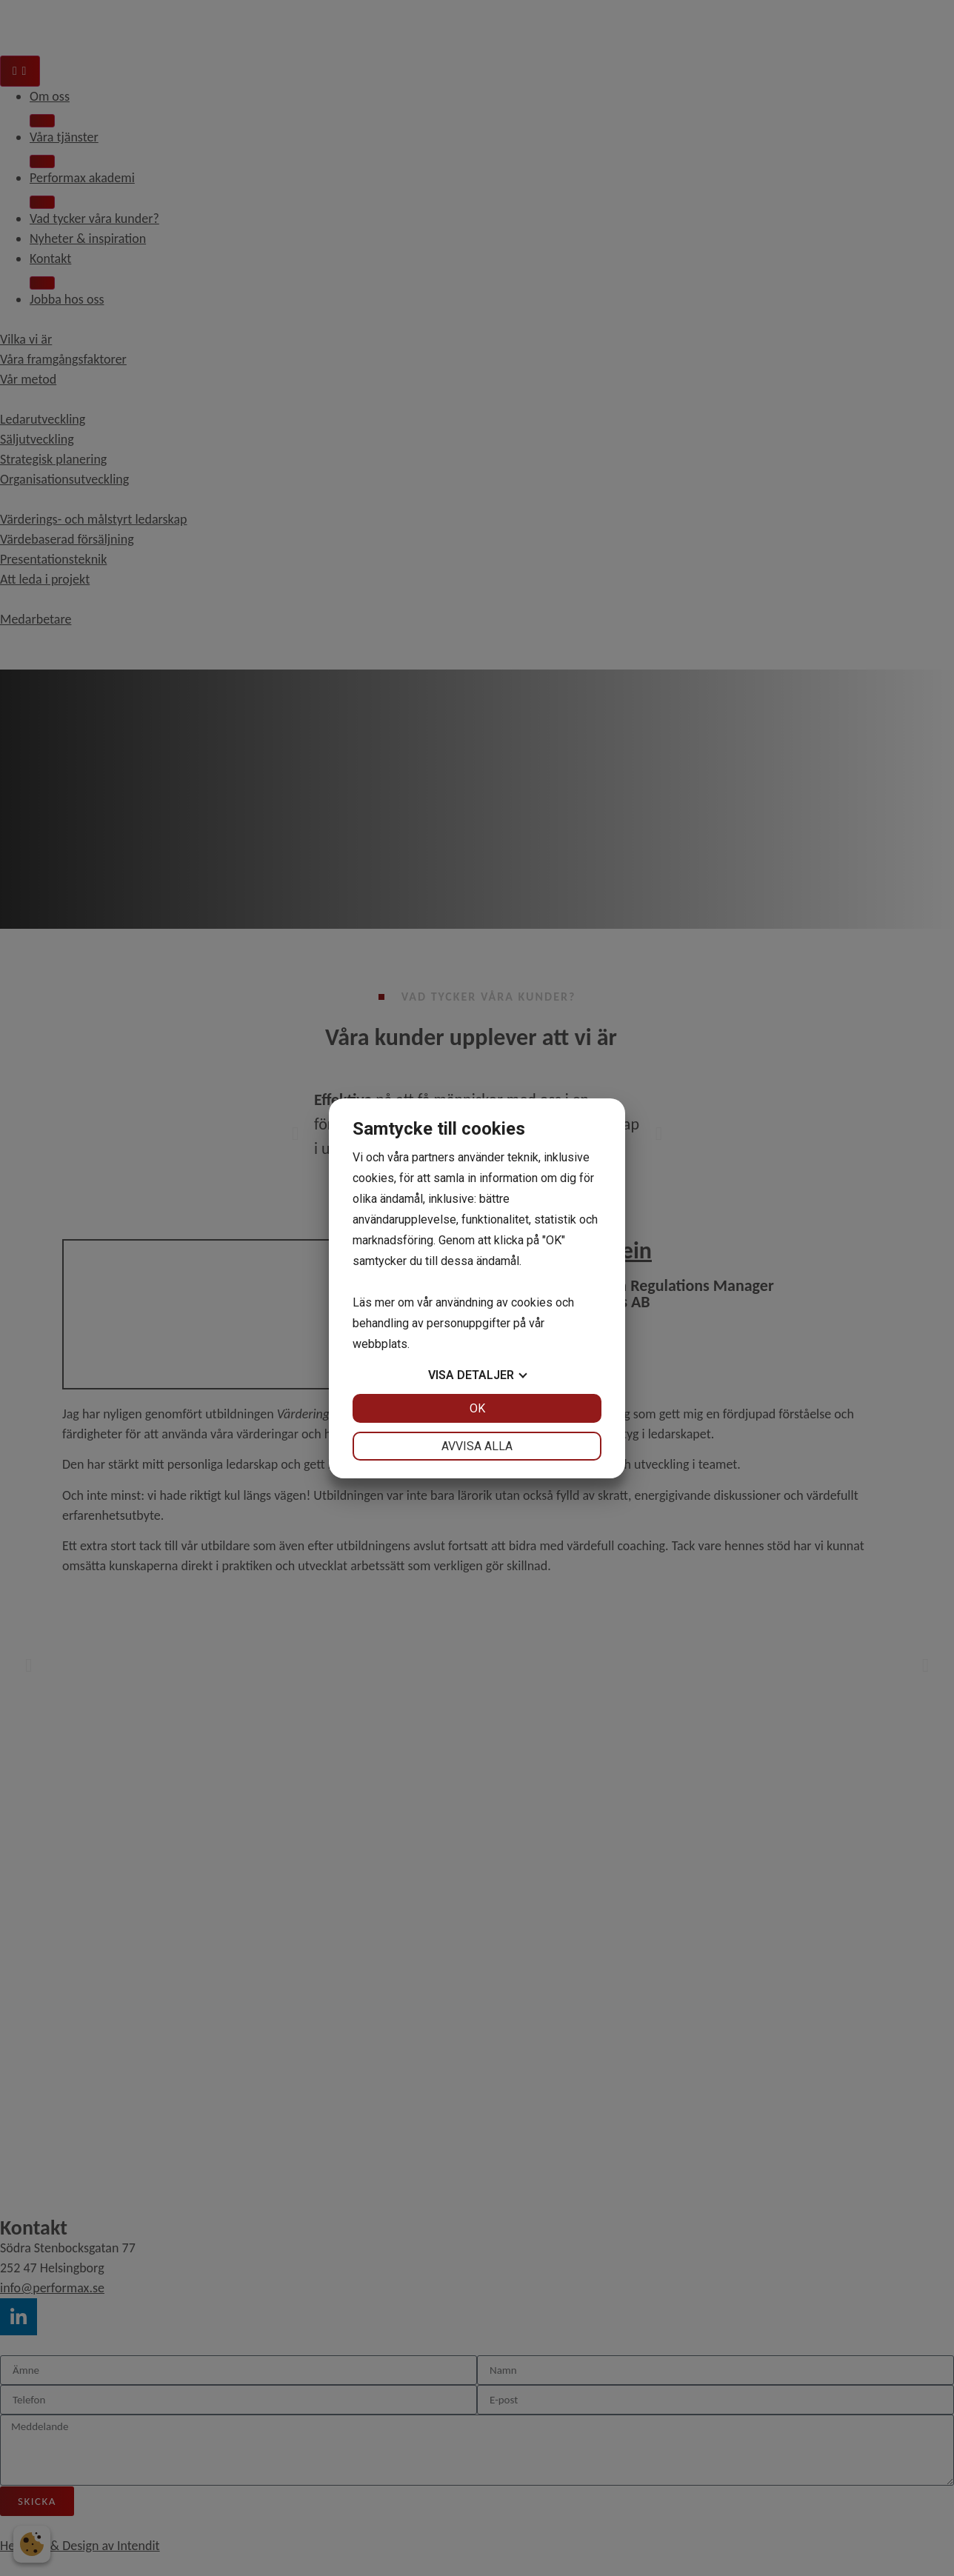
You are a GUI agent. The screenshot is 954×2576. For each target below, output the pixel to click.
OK (477, 1408)
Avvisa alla (477, 1446)
